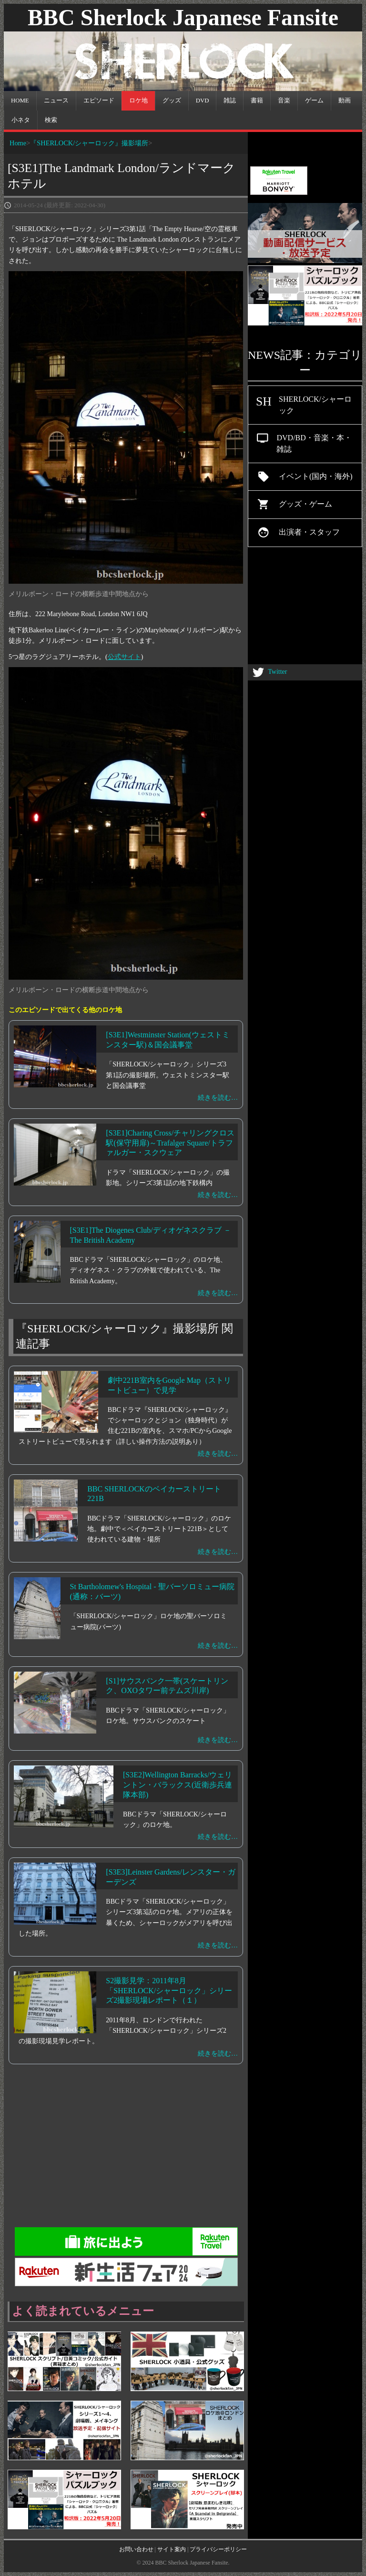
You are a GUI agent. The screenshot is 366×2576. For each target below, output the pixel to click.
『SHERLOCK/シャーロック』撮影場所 (89, 143)
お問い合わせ (136, 2549)
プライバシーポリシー (218, 2549)
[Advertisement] (183, 2150)
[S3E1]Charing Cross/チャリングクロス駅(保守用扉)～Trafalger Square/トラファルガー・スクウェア (170, 1143)
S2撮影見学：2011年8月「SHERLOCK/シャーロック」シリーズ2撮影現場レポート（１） (169, 1991)
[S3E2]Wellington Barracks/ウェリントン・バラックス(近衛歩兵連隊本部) (177, 1785)
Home (18, 143)
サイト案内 (171, 2549)
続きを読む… (218, 1097)
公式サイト (124, 656)
